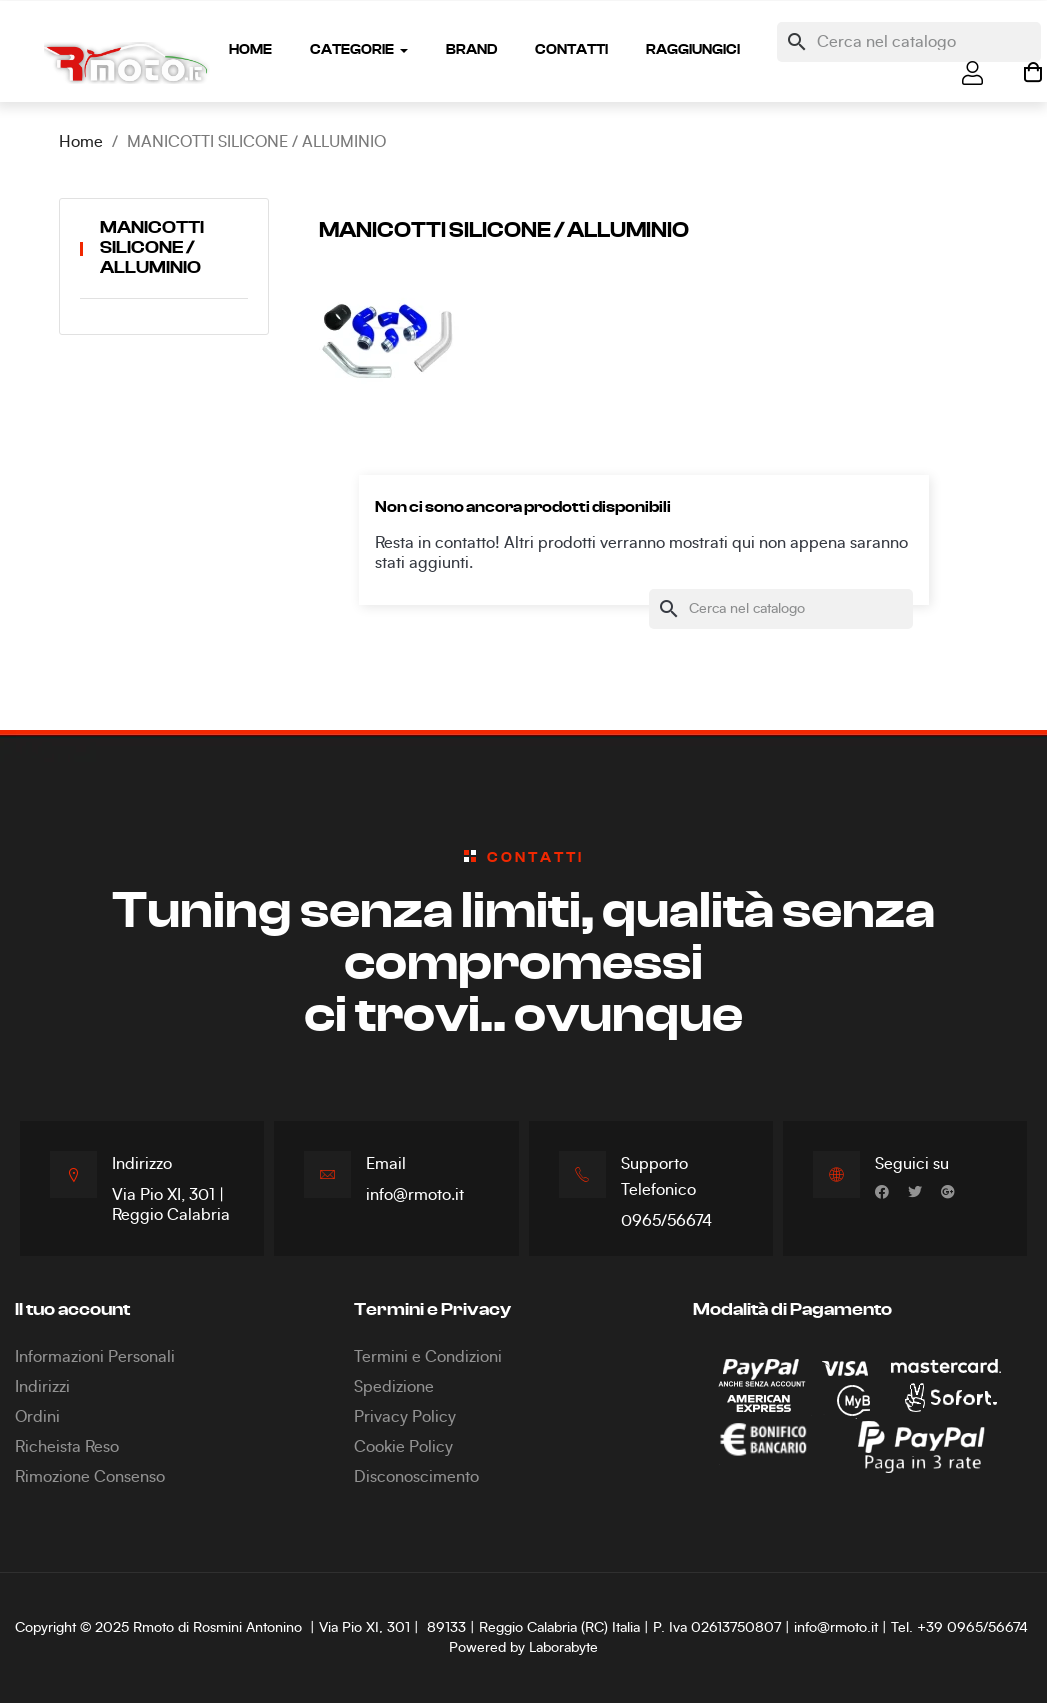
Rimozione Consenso (90, 1477)
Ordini (37, 1417)
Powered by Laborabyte (523, 1648)
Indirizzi (42, 1387)
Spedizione (394, 1387)
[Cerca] (909, 42)
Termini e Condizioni (428, 1357)
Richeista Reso (67, 1447)
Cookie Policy (403, 1447)
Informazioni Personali (95, 1357)
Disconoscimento (416, 1477)
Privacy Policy (405, 1417)
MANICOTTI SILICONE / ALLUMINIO (152, 248)
